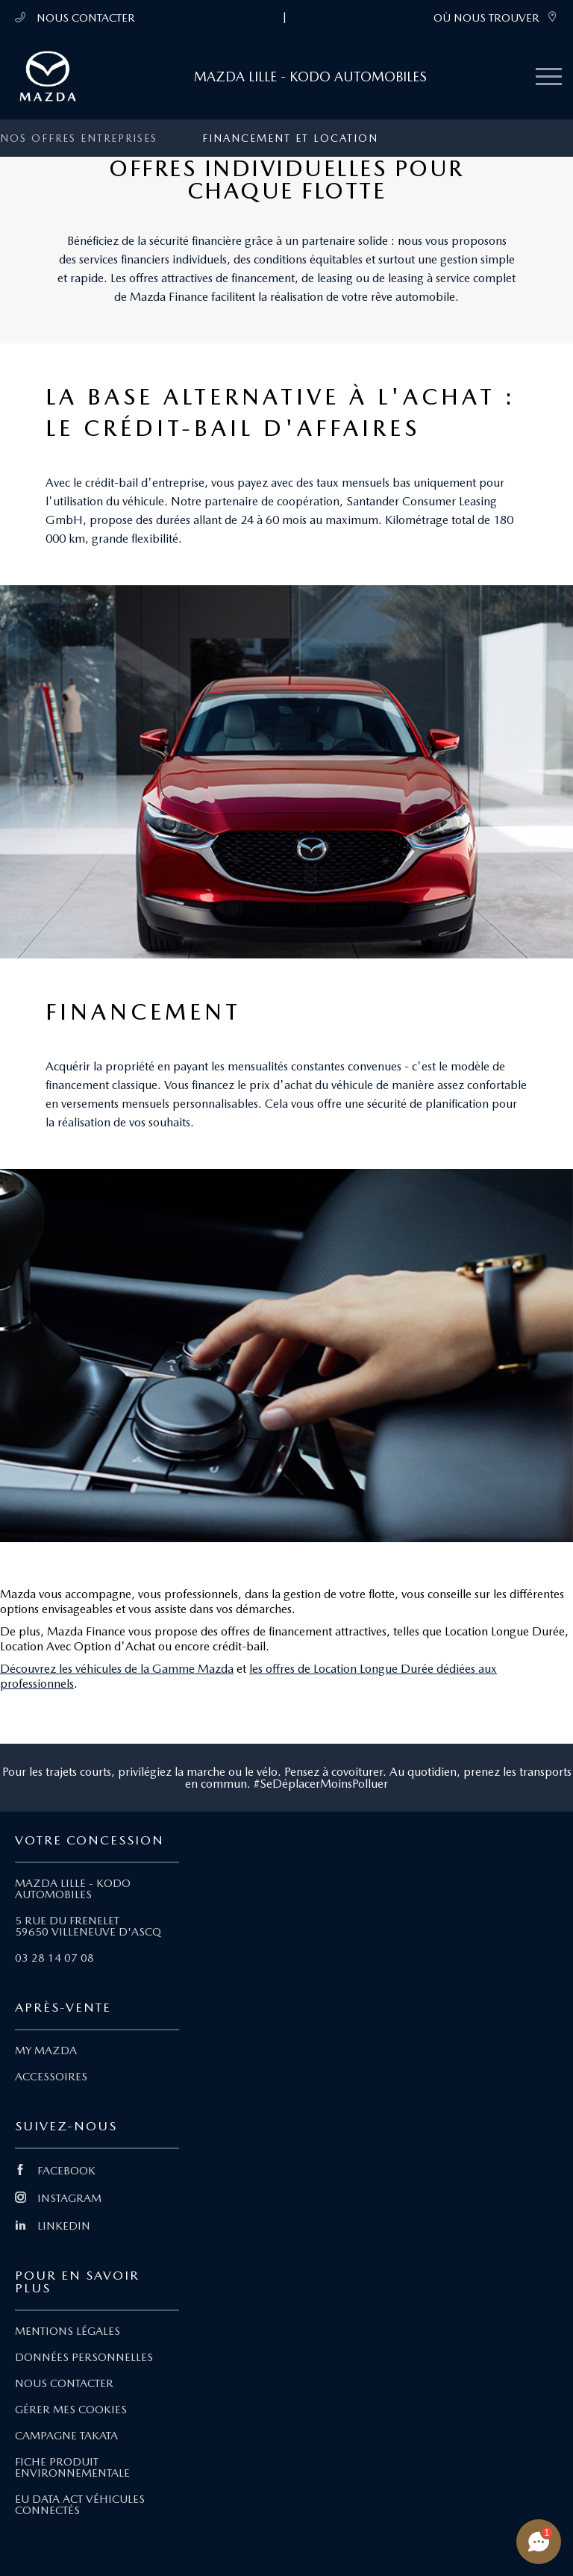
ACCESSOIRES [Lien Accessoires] (51, 2076)
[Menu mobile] (549, 77)
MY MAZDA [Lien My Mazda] (46, 2050)
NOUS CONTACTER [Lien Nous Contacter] (64, 2383)
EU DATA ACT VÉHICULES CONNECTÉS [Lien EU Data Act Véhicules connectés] (80, 2504)
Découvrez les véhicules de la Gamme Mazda (117, 1669)
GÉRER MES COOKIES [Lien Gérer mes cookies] (71, 2409)
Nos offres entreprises (78, 138)
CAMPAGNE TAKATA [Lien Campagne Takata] (66, 2435)
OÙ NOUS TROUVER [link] (495, 17)
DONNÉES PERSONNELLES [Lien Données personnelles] (84, 2357)
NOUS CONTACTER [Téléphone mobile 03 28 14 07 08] (75, 17)
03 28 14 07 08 (54, 1958)
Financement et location (290, 138)
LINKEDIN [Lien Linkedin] (52, 2226)
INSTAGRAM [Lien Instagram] (58, 2198)
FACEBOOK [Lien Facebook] (55, 2170)
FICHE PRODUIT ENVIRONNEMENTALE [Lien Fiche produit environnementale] (72, 2467)
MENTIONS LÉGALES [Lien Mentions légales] (67, 2331)
